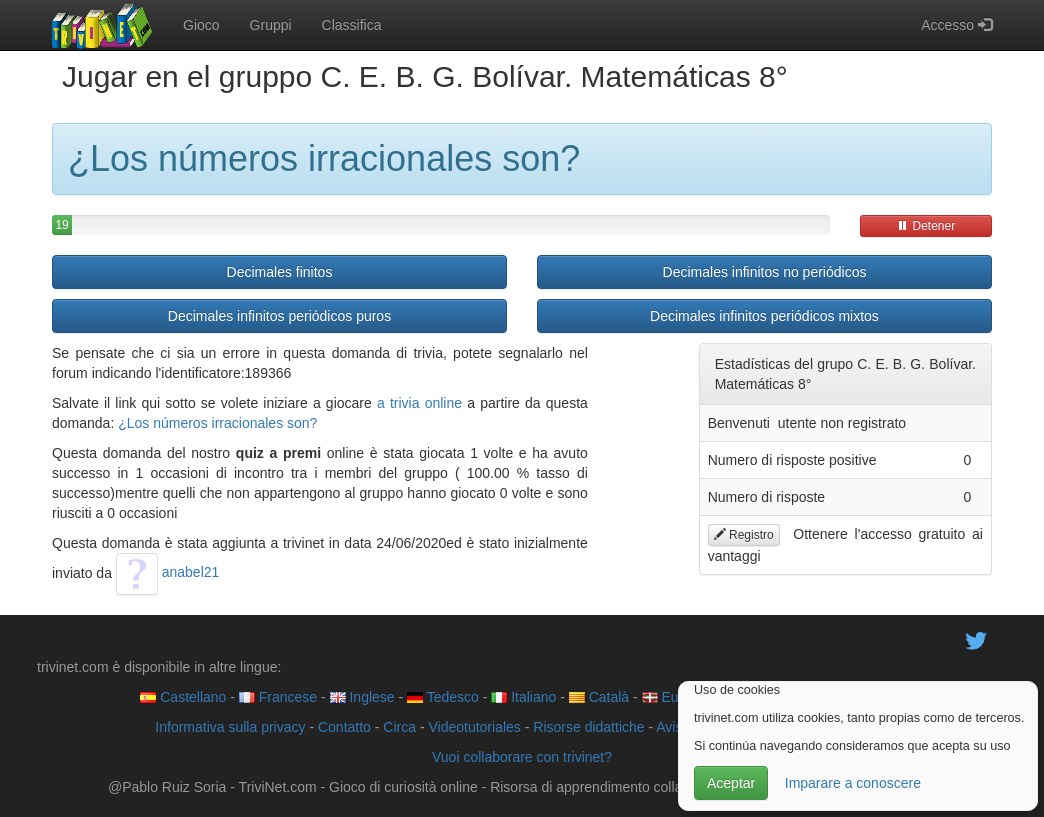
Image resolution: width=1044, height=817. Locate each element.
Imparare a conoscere (853, 783)
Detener (926, 226)
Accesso (956, 25)
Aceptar (731, 783)
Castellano (183, 697)
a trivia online (419, 403)
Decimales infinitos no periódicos (765, 272)
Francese (278, 697)
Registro (744, 535)
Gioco (201, 25)
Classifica (352, 25)
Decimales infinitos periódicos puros (279, 316)
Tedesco (443, 697)
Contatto (344, 727)
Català (599, 697)
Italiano (523, 697)
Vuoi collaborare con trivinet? (522, 757)
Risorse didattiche (588, 727)
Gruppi (271, 25)
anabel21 (168, 572)
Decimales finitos (280, 272)
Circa (399, 727)
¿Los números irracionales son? (217, 423)
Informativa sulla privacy (230, 727)
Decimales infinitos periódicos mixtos (764, 316)
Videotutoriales (474, 727)
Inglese (362, 697)
